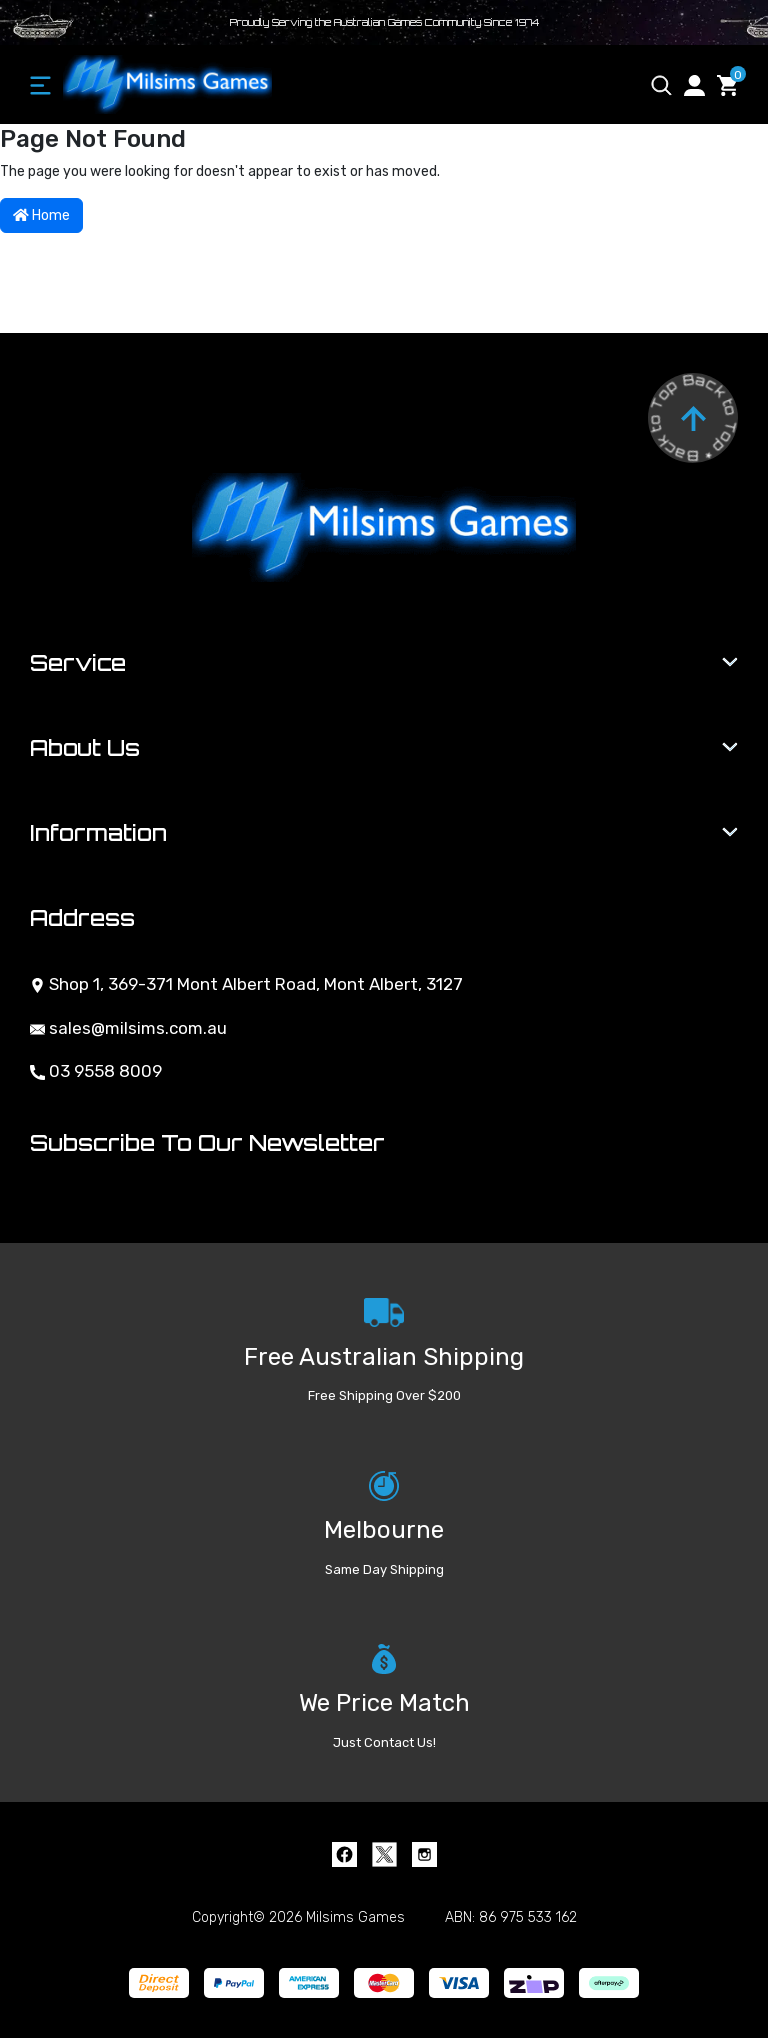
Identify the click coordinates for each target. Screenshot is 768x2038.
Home (41, 215)
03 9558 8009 (96, 1071)
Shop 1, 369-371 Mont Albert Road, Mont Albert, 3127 (246, 984)
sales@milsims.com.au (128, 1028)
